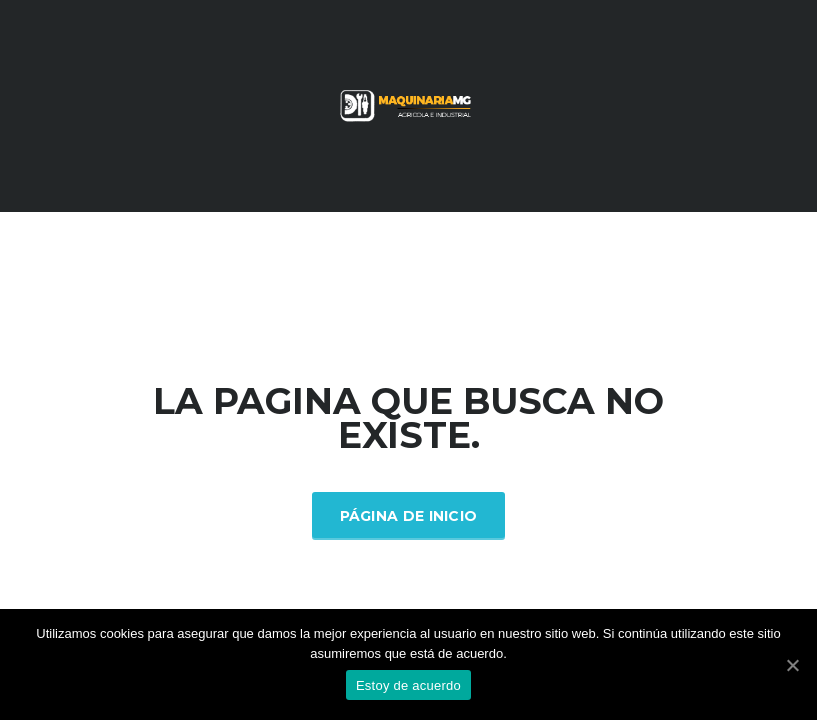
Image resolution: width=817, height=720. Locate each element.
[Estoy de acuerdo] (792, 665)
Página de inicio (409, 516)
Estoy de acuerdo (408, 685)
